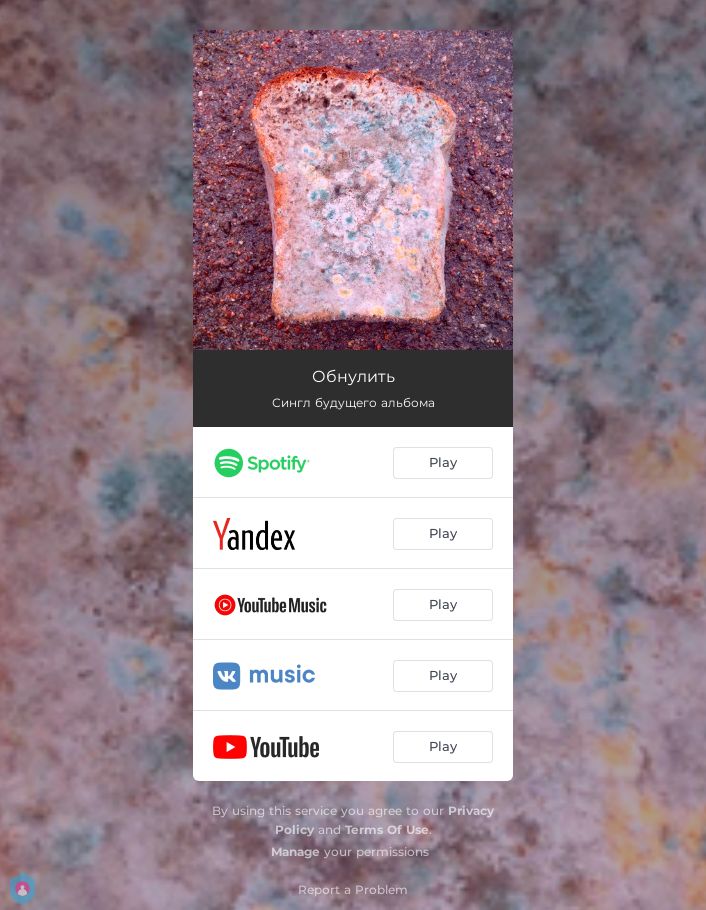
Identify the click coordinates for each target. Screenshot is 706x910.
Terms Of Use (387, 829)
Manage (295, 851)
